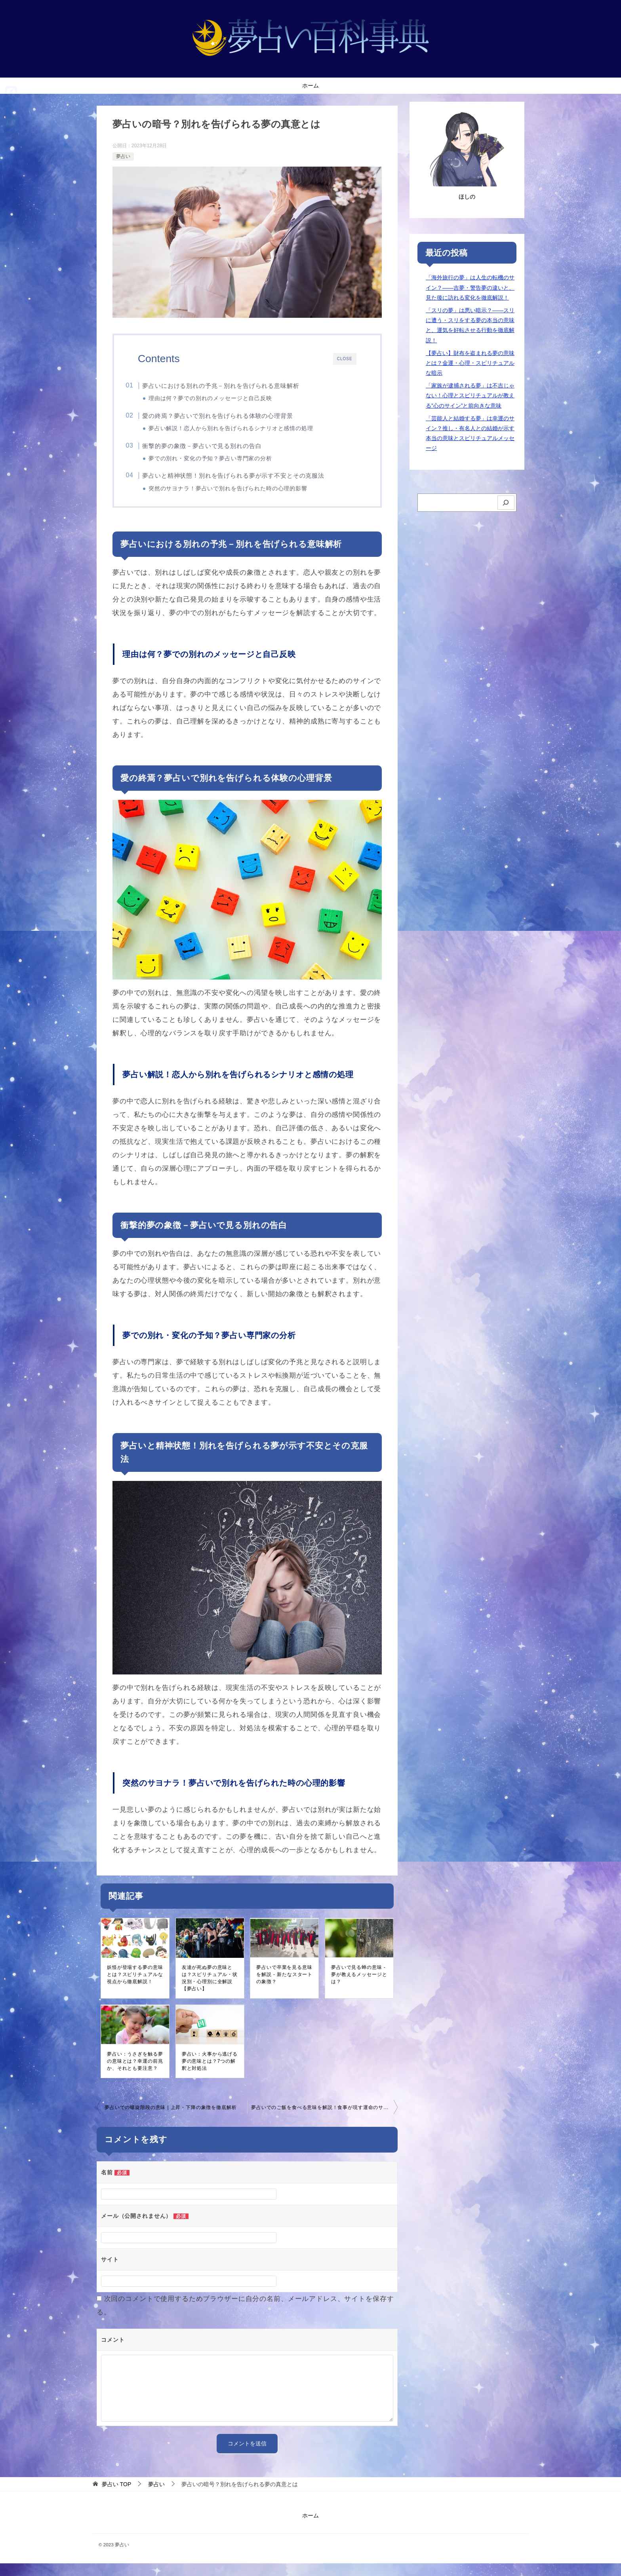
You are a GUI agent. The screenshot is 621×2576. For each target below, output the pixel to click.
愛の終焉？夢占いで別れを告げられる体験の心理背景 (231, 418)
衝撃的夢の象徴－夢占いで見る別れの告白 (215, 450)
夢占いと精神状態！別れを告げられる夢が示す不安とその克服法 (247, 483)
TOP (116, 2497)
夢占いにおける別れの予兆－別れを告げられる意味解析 (234, 385)
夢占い (123, 156)
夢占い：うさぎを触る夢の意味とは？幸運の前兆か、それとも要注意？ (135, 2074)
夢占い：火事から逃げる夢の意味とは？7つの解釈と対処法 (210, 2074)
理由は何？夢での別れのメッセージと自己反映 (223, 398)
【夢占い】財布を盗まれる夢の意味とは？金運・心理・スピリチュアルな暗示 (470, 363)
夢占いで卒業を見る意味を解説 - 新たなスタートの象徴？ (284, 1987)
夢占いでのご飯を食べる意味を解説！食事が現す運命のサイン (322, 2120)
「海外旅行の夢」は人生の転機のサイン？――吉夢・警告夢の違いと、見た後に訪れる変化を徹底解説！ (470, 287)
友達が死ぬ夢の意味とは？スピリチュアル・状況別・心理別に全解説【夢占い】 (210, 1990)
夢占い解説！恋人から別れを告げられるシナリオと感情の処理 (244, 431)
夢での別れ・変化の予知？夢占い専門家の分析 (223, 464)
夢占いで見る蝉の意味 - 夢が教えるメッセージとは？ (359, 1987)
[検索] (506, 502)
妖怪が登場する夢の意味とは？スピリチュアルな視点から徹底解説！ (135, 1987)
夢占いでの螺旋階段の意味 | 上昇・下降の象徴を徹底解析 (171, 2120)
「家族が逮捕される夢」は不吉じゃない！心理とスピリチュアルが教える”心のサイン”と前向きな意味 (470, 395)
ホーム (310, 85)
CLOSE (344, 359)
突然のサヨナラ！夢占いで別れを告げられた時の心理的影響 (241, 496)
